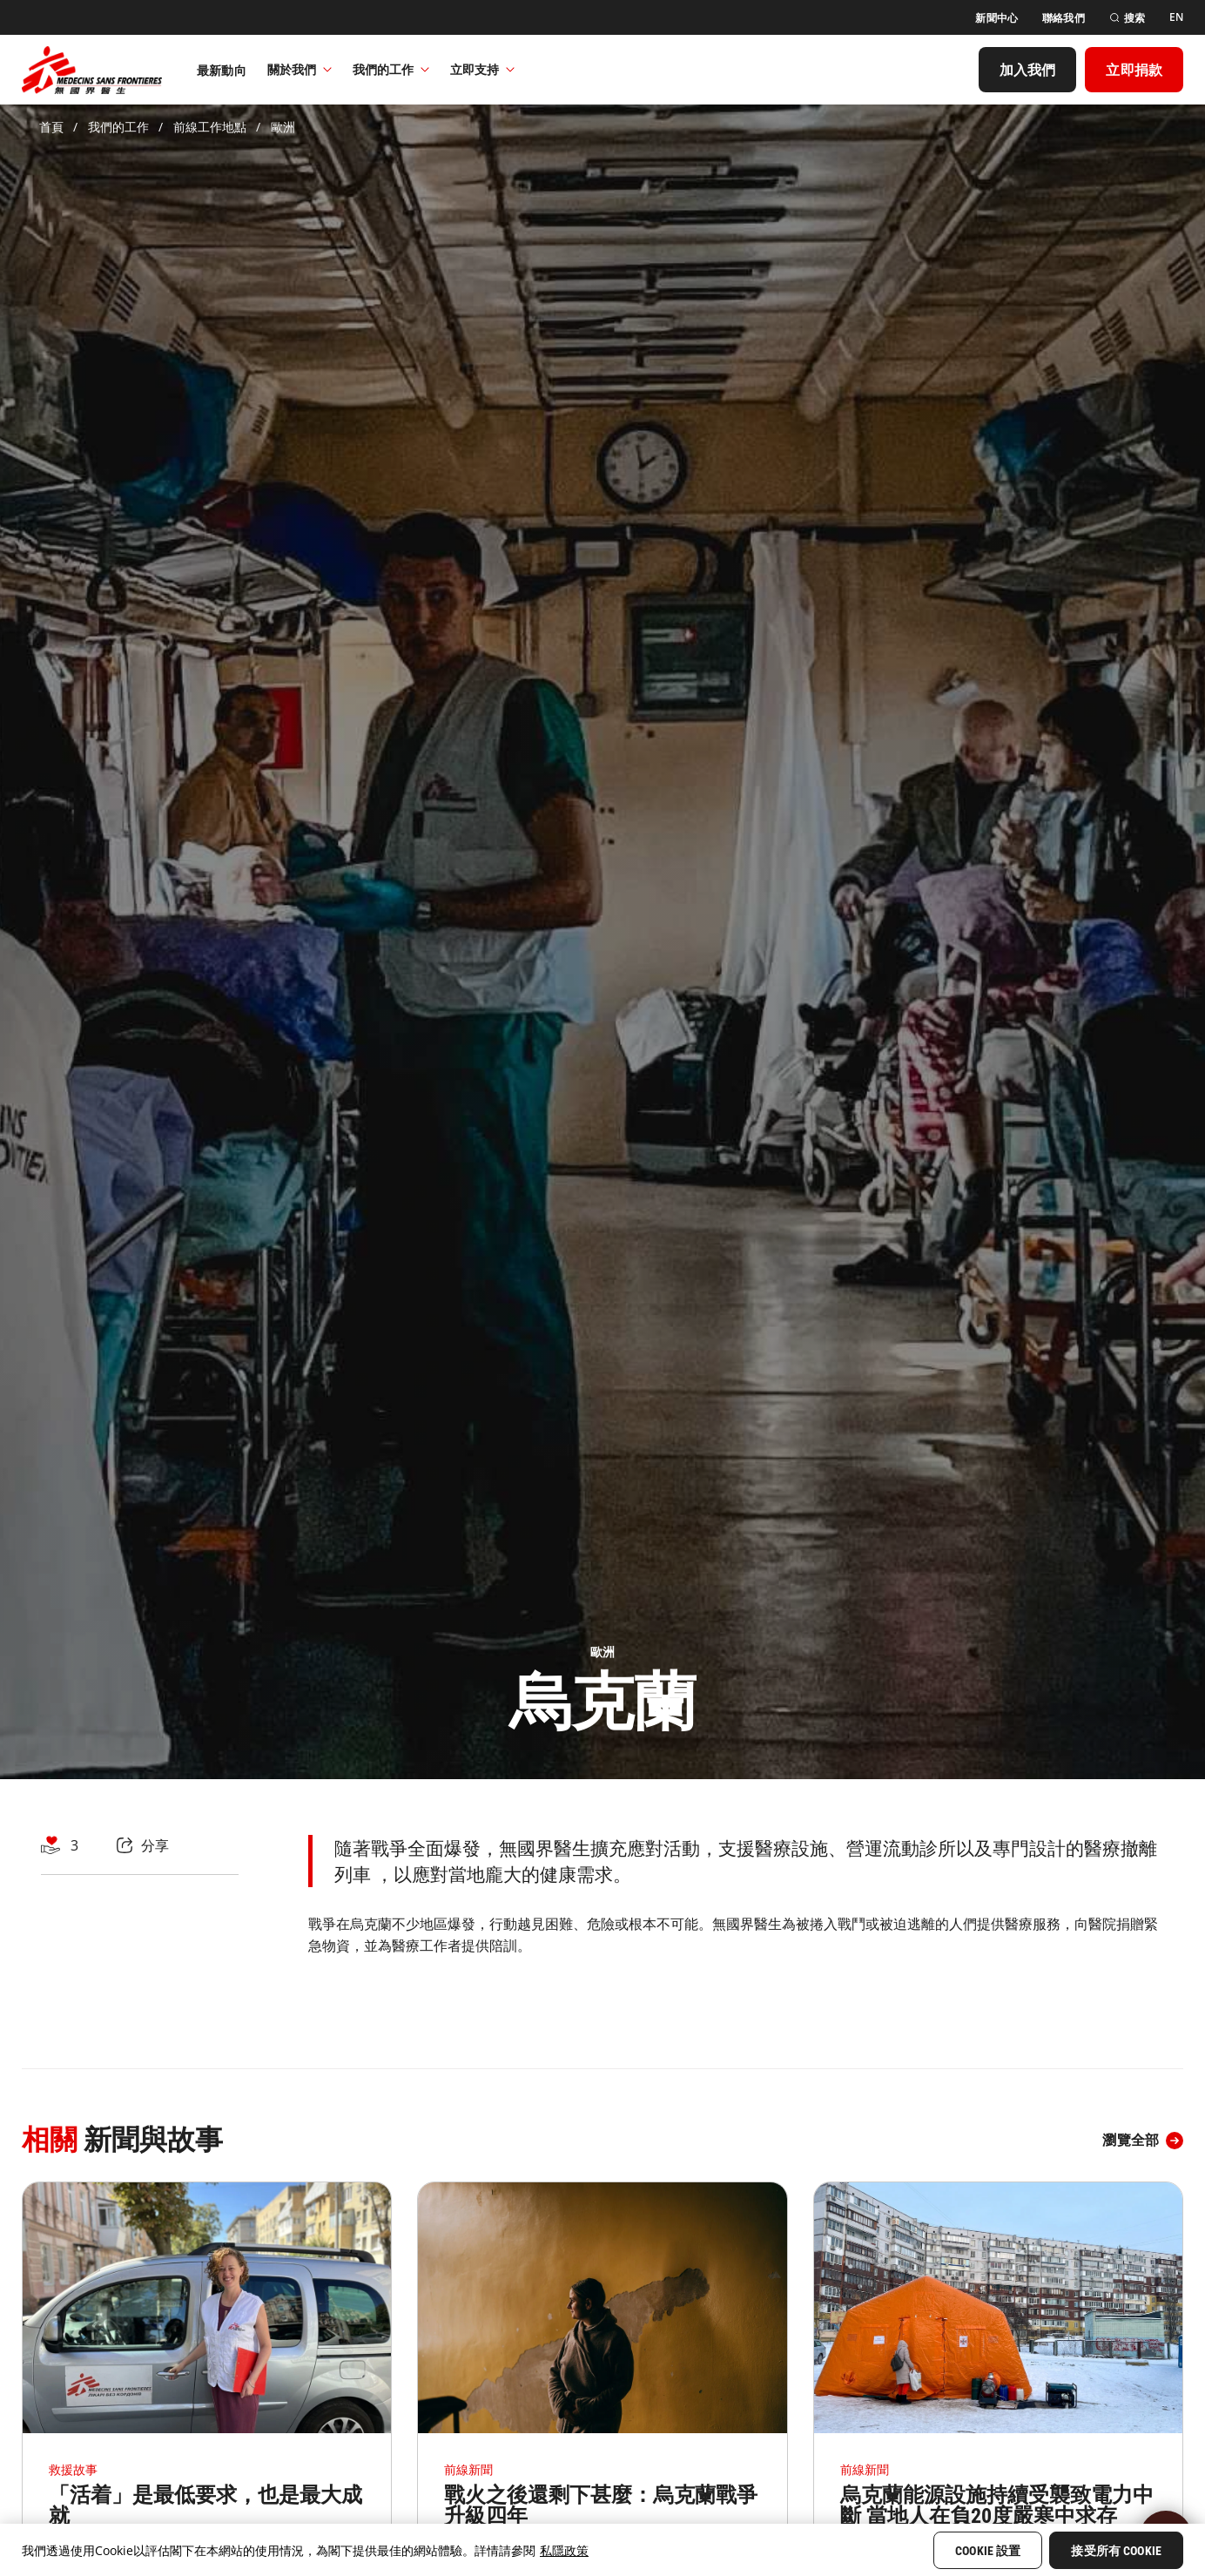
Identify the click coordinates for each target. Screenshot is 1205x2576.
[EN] (1176, 17)
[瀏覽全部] (1142, 2140)
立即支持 (482, 69)
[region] (602, 2550)
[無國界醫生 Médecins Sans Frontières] (92, 69)
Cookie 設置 (987, 2551)
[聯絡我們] (1063, 18)
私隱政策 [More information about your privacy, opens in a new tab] (564, 2550)
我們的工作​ (391, 69)
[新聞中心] (996, 18)
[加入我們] (1028, 69)
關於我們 (299, 69)
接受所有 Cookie (1116, 2551)
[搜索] (1127, 18)
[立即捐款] (1134, 69)
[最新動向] (221, 69)
